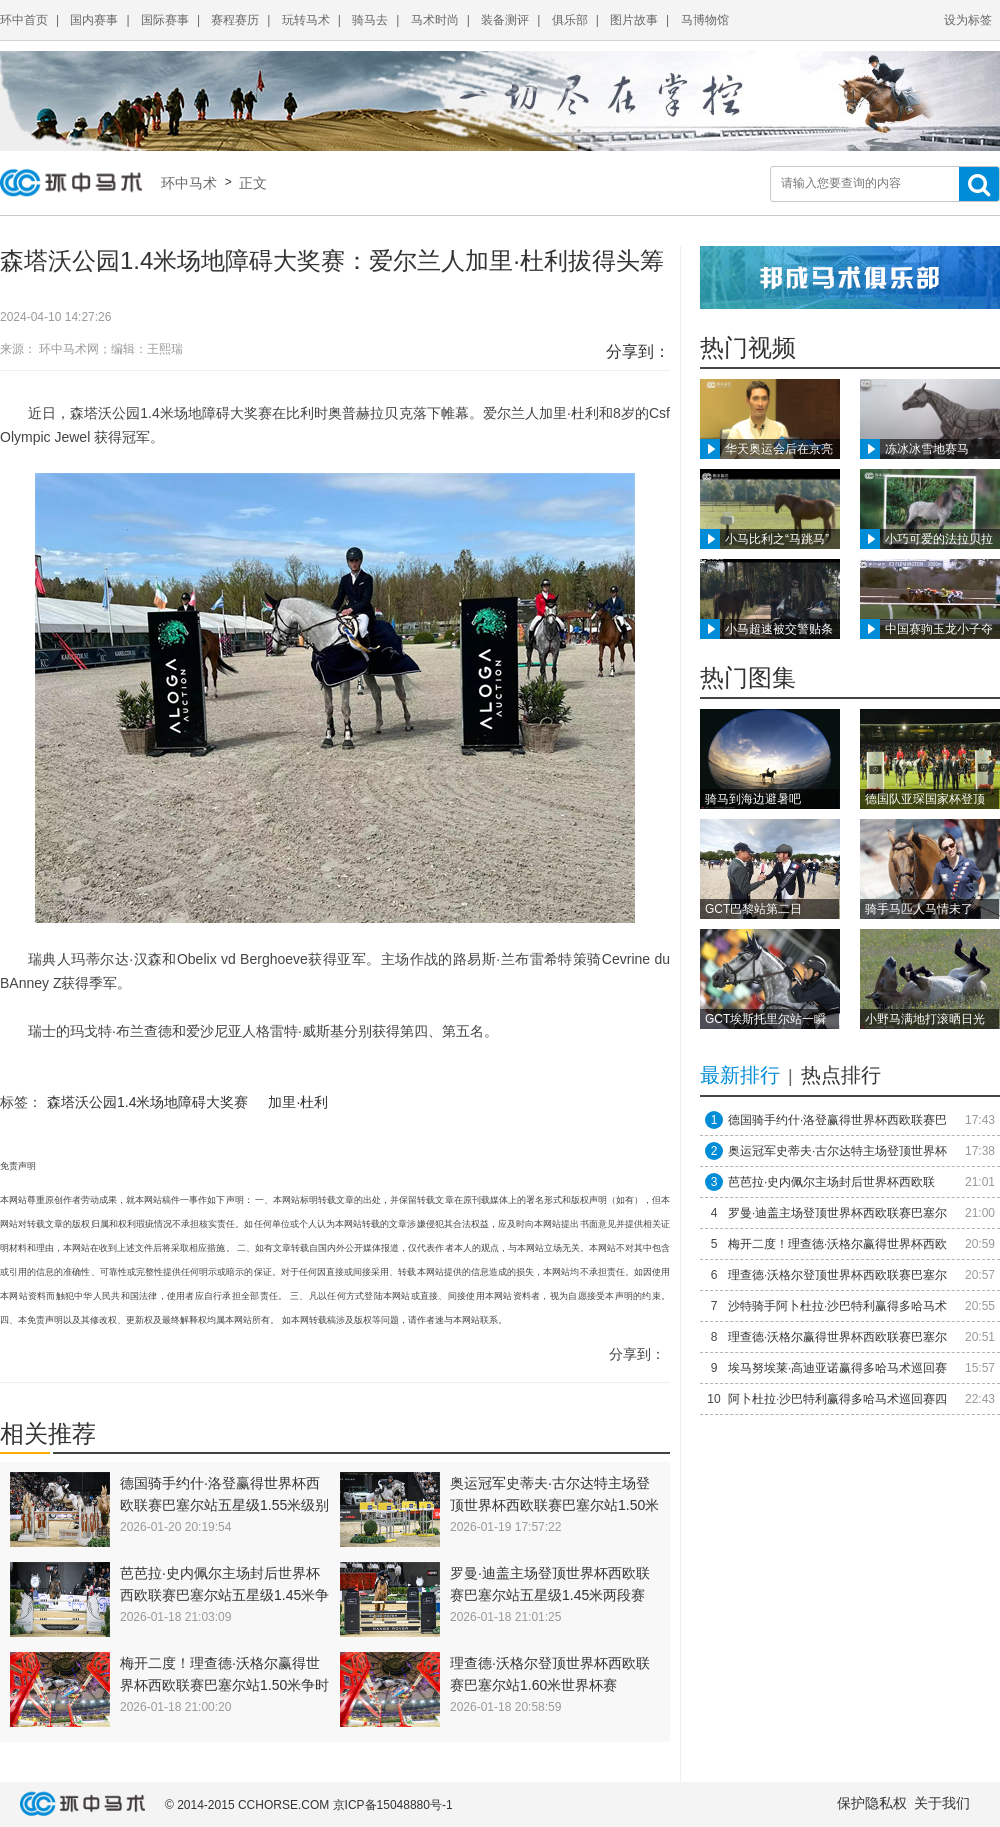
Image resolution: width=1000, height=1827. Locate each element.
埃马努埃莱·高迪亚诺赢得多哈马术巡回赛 (837, 1368)
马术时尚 (435, 20)
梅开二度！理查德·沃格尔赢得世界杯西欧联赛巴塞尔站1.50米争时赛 (224, 1685)
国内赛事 (94, 20)
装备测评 (505, 20)
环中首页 (24, 20)
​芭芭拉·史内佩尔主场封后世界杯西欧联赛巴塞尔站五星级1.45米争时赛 (224, 1595)
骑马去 (370, 20)
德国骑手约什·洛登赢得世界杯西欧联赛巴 (837, 1120)
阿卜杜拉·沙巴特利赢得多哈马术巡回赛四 (837, 1399)
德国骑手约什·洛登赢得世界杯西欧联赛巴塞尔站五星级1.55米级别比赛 (224, 1505)
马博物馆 (705, 20)
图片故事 (634, 20)
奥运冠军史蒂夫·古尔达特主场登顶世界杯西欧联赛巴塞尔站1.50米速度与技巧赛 (554, 1505)
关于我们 (942, 1803)
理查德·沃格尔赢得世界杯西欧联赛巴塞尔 (837, 1337)
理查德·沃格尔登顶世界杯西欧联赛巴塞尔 (837, 1275)
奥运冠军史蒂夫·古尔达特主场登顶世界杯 (837, 1151)
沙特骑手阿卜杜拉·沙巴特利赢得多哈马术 (837, 1306)
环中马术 (193, 183)
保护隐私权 (872, 1803)
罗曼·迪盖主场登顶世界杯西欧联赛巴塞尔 (837, 1213)
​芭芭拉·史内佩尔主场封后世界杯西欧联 (831, 1182)
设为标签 (968, 20)
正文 (251, 183)
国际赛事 (165, 20)
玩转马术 (306, 20)
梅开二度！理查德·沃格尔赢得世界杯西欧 (837, 1244)
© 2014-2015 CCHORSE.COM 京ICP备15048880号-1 (309, 1805)
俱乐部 (570, 20)
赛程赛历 (235, 20)
